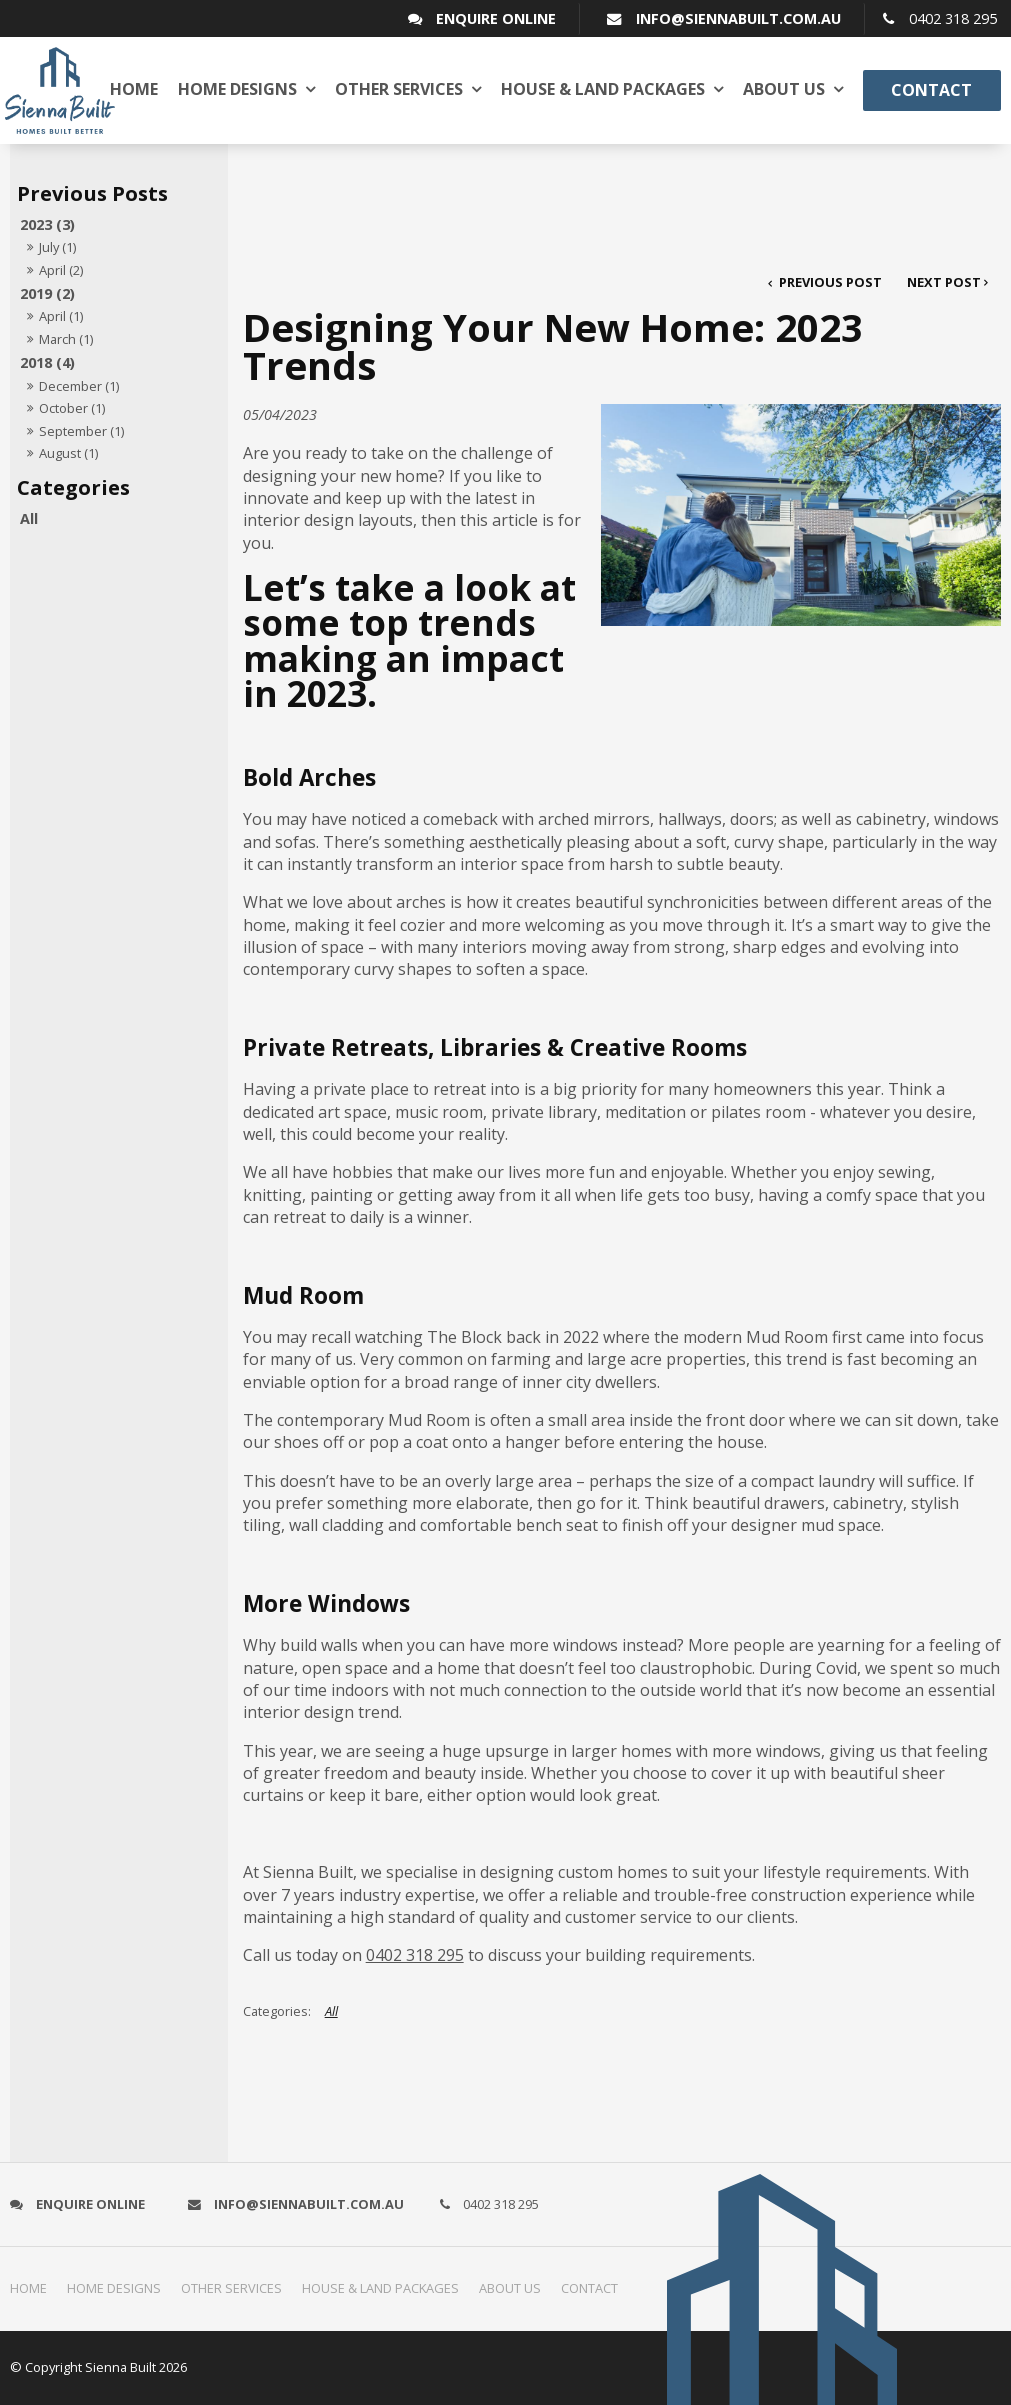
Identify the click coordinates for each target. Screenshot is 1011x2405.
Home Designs (237, 89)
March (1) (66, 339)
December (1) (79, 386)
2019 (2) (47, 293)
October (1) (72, 408)
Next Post (944, 282)
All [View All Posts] (29, 518)
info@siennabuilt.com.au (738, 18)
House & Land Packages (603, 89)
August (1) (68, 453)
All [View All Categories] (331, 2011)
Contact (931, 90)
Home (134, 89)
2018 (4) (47, 362)
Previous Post (829, 282)
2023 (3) (47, 224)
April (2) (61, 270)
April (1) (61, 316)
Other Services (399, 89)
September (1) (81, 431)
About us (784, 89)
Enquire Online (496, 18)
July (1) (57, 247)
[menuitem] (33, 2289)
